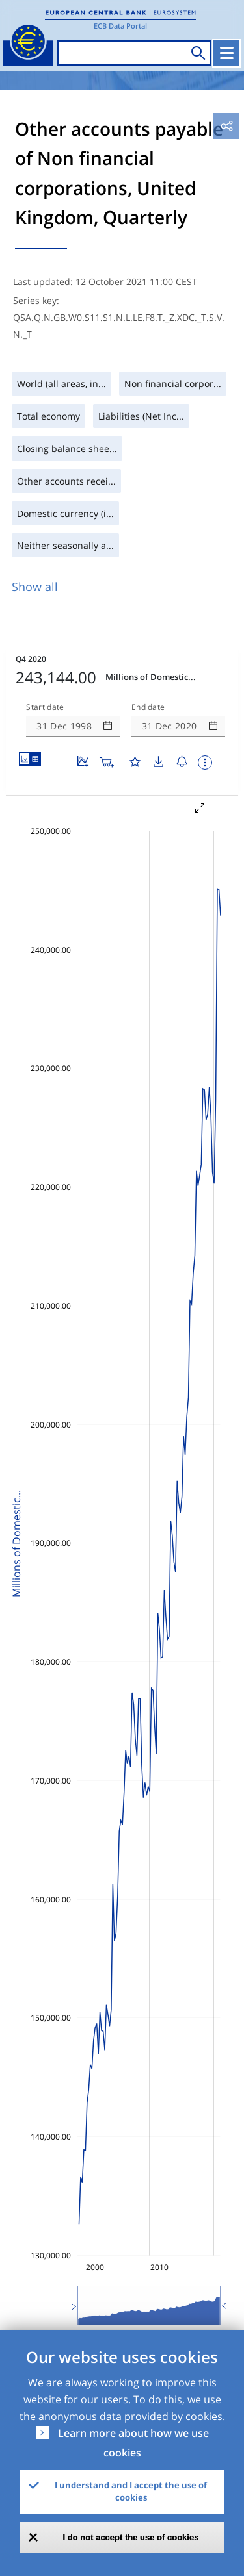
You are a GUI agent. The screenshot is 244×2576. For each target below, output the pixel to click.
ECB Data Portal (120, 26)
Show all (35, 586)
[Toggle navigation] (226, 53)
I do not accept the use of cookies (131, 2537)
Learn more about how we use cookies (133, 2443)
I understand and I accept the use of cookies (131, 2491)
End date (148, 707)
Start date (45, 707)
